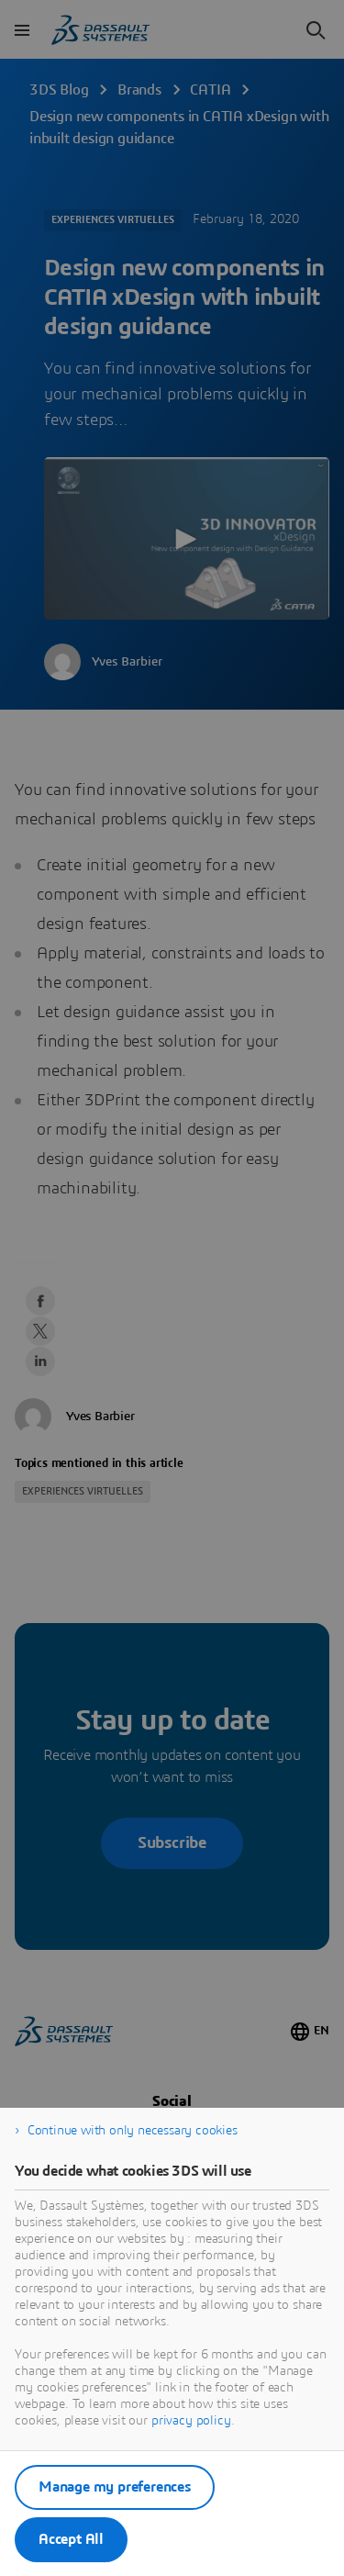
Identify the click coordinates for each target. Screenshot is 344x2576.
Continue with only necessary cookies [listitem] (133, 2130)
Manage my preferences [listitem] (115, 2487)
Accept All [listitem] (71, 2539)
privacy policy (191, 2420)
